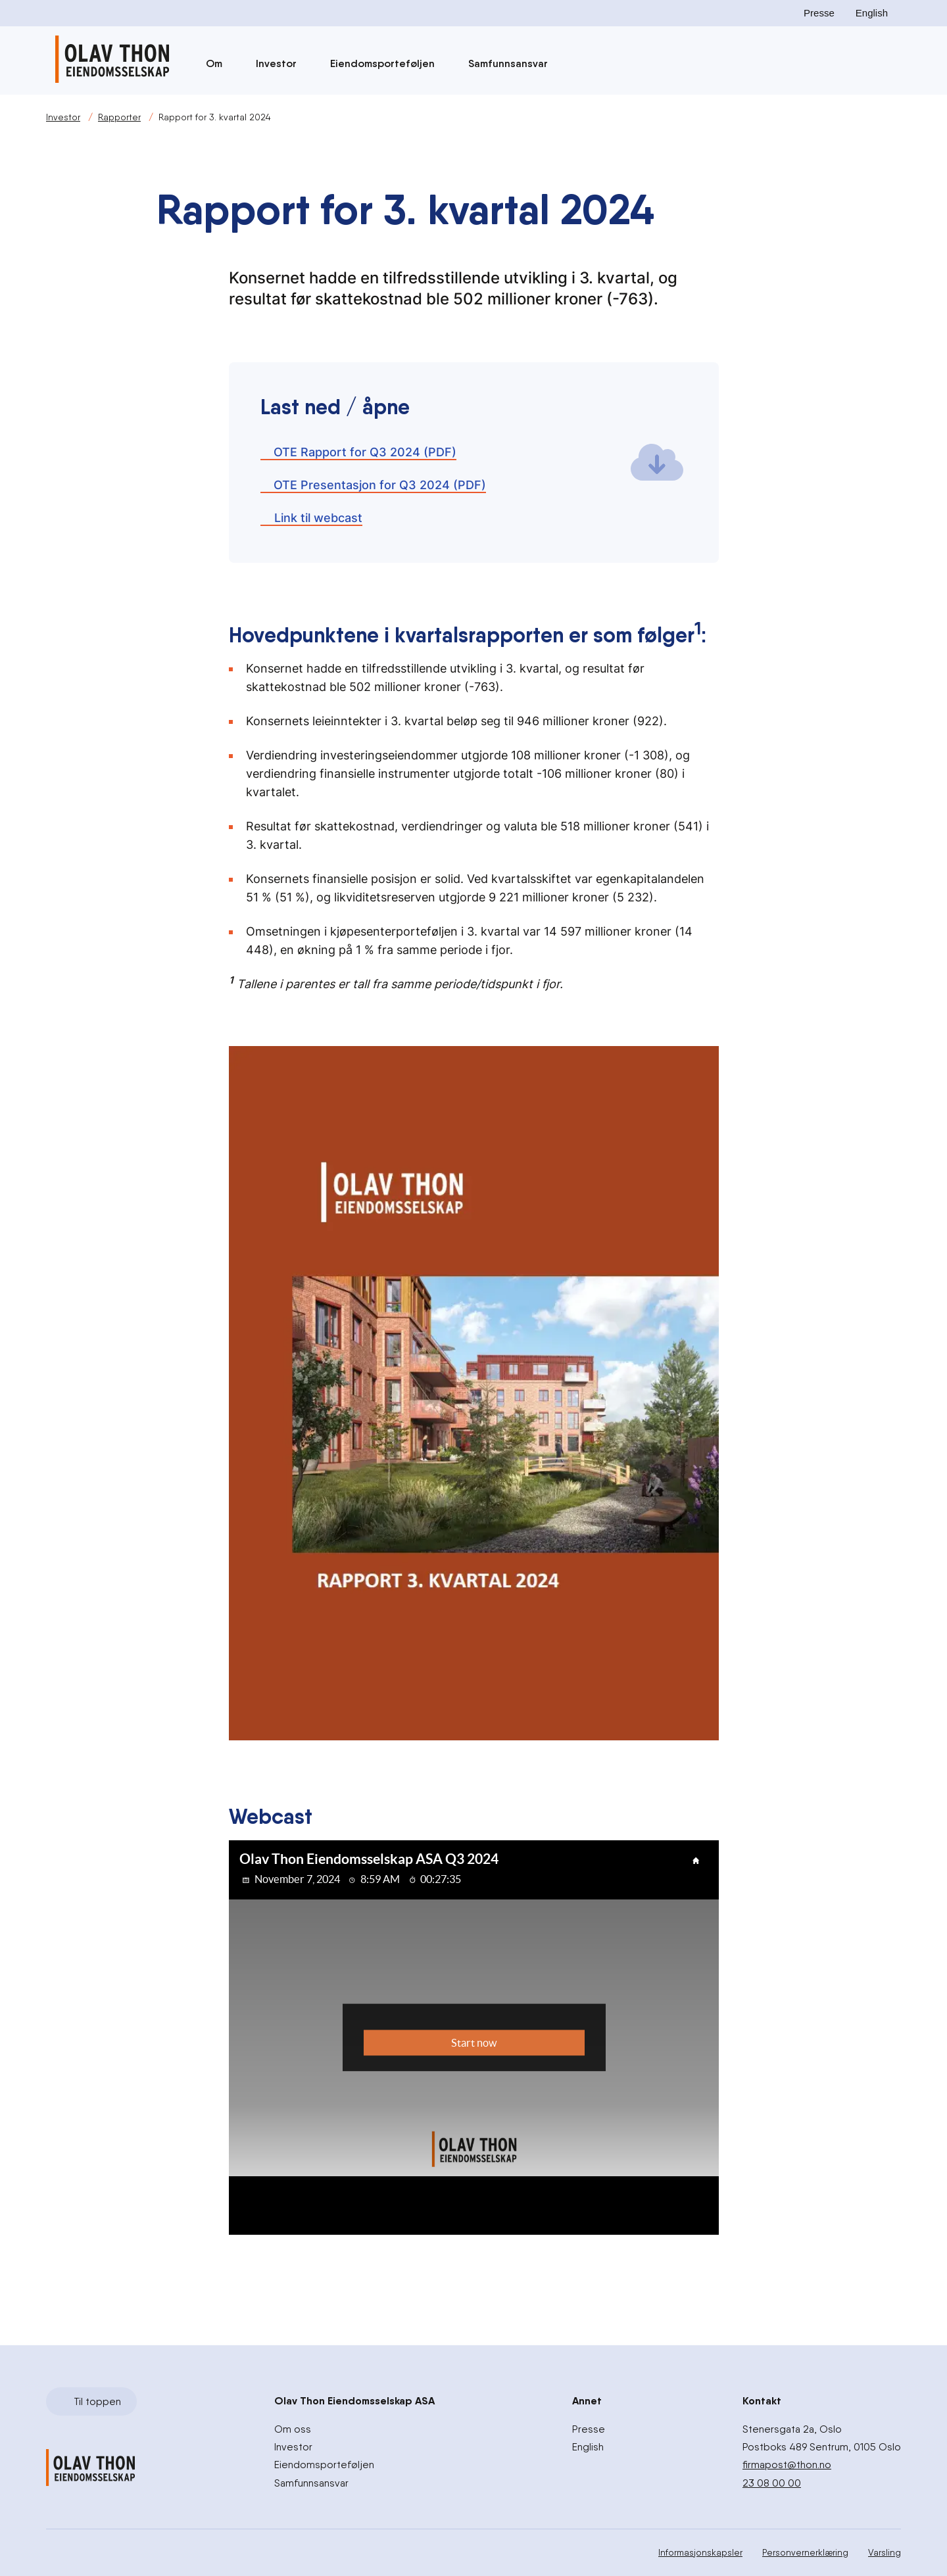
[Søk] (598, 64)
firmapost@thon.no (786, 2464)
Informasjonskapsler (700, 2551)
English (872, 12)
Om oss (292, 2429)
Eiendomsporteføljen (388, 63)
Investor (282, 63)
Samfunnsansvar (514, 63)
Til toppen (90, 2401)
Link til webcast (311, 518)
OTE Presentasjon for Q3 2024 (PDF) (373, 485)
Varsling (884, 2551)
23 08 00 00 (771, 2482)
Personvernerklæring (805, 2551)
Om (220, 63)
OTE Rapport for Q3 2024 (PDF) (358, 452)
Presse (819, 12)
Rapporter (119, 117)
